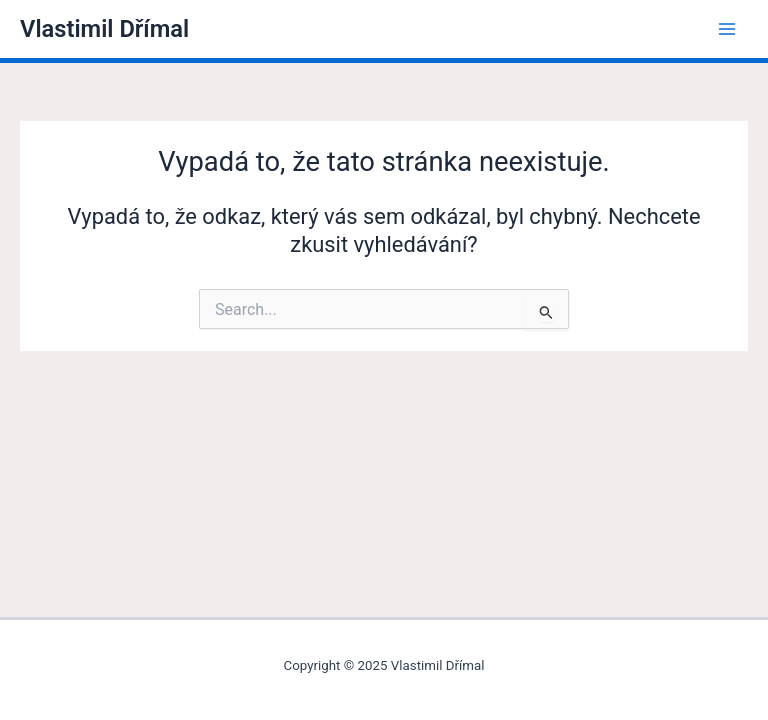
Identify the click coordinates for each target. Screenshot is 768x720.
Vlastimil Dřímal (104, 29)
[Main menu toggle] (727, 29)
